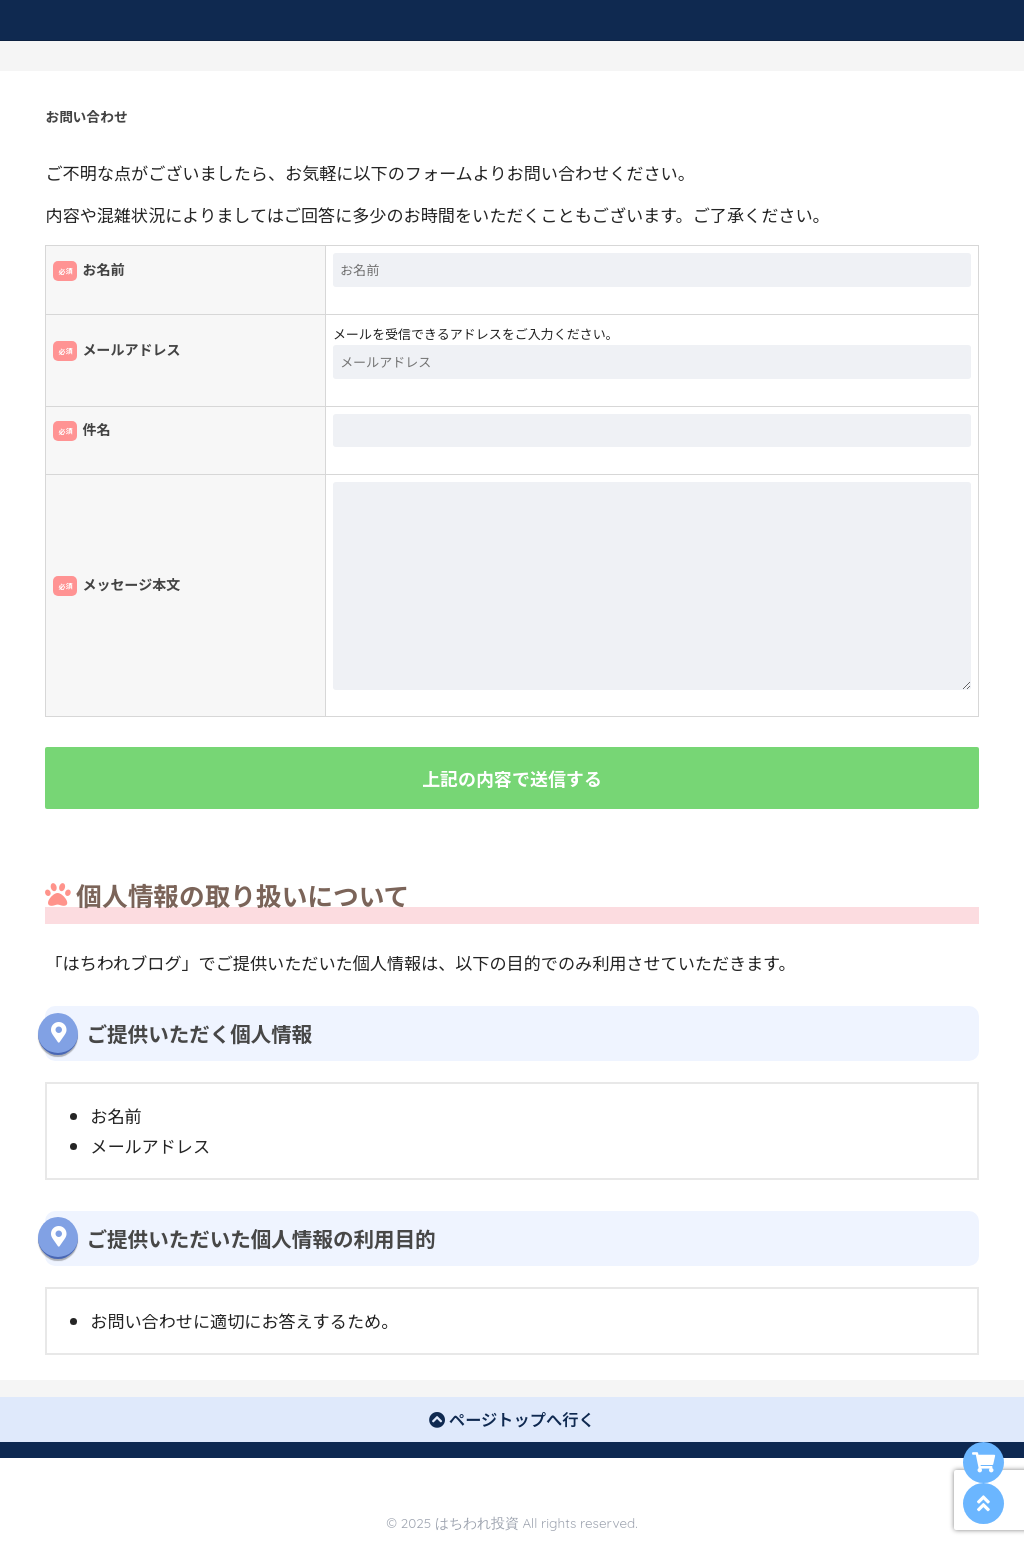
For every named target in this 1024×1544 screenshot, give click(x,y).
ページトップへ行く (512, 1419)
